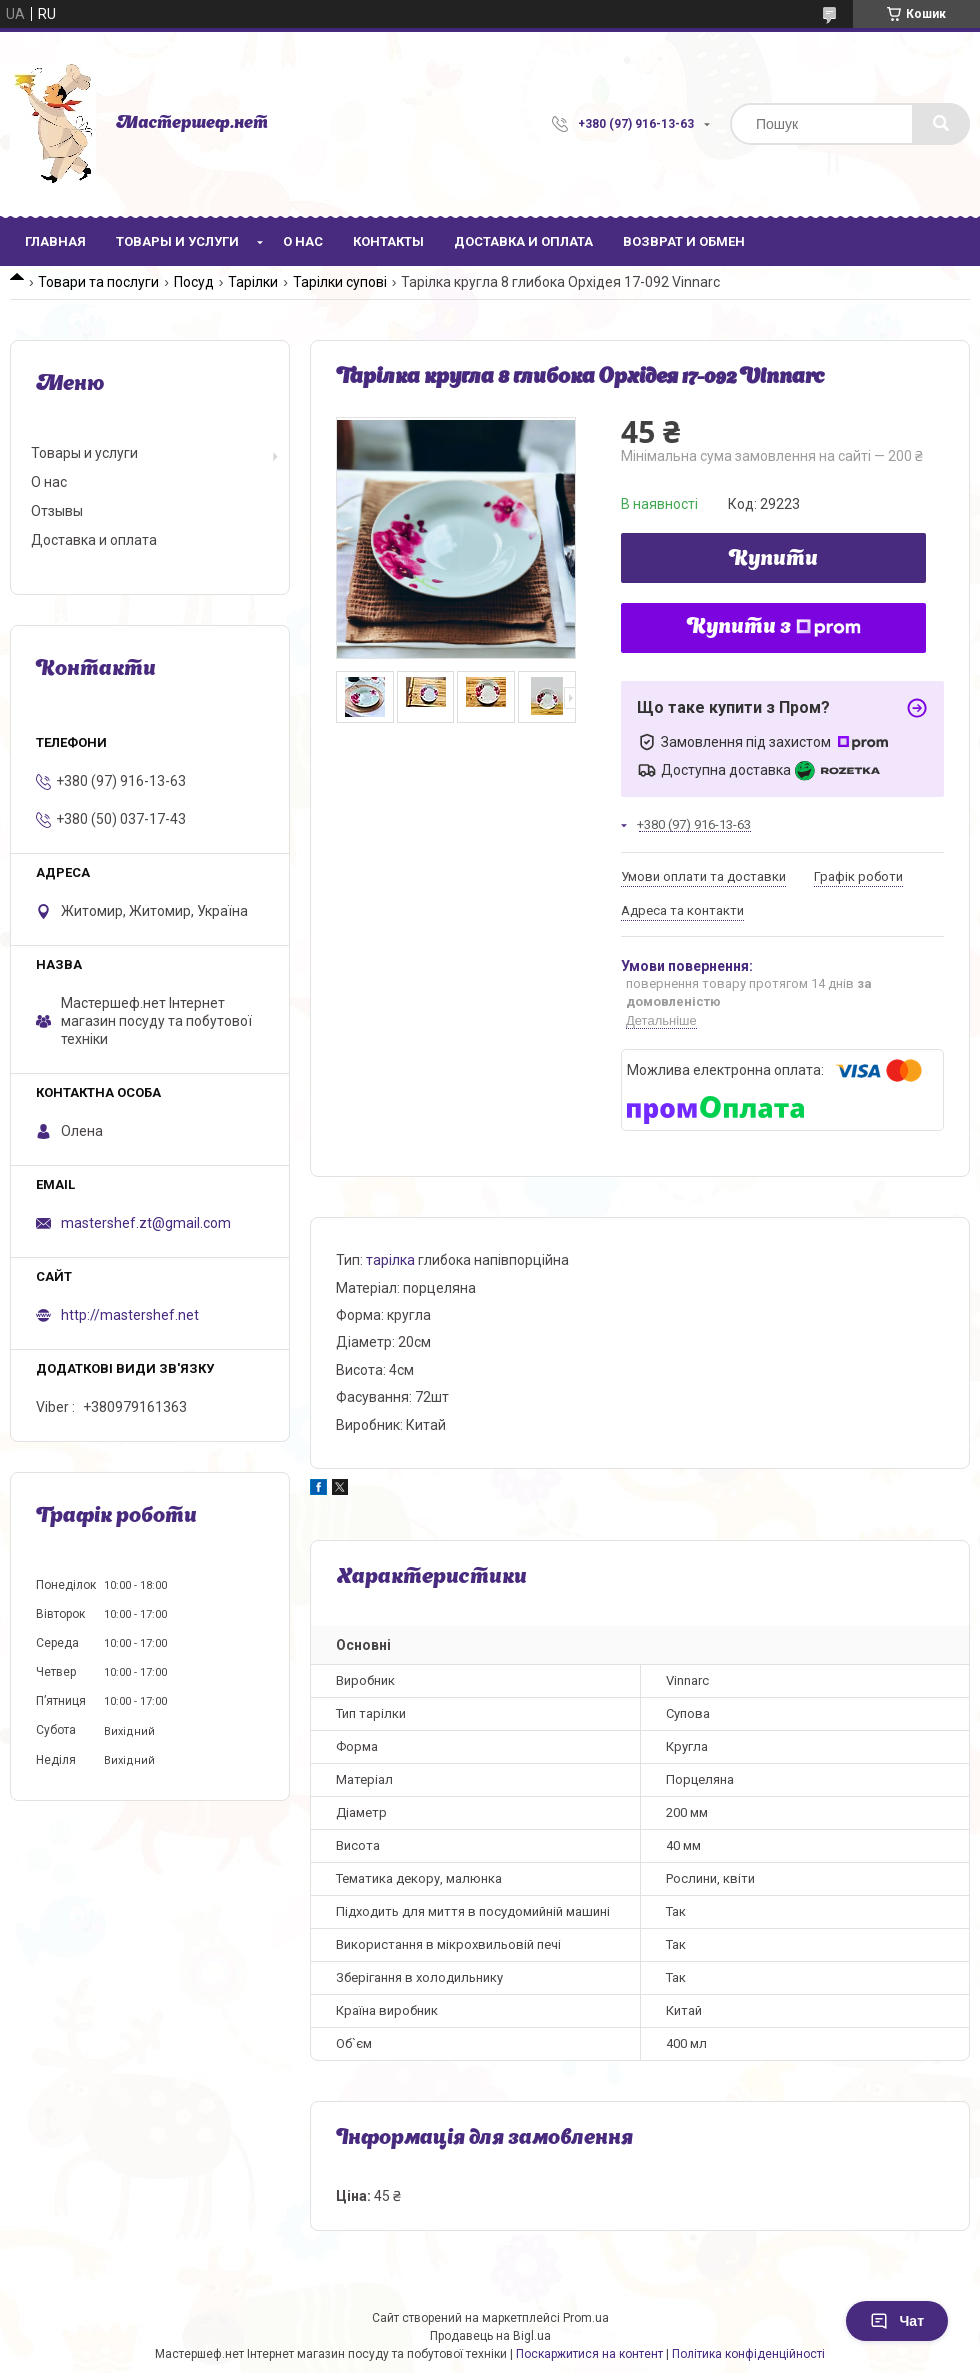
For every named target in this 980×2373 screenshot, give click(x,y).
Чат (897, 2321)
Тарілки (253, 282)
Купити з (774, 628)
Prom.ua (586, 2318)
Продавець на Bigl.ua (490, 2336)
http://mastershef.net (130, 1315)
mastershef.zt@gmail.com (146, 1223)
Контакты (388, 241)
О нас (303, 241)
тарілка (390, 1260)
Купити (773, 560)
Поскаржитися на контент (589, 2354)
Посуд (194, 282)
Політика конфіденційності (748, 2354)
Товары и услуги (177, 241)
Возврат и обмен (684, 241)
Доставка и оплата (523, 241)
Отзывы (57, 511)
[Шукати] (941, 124)
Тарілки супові (340, 282)
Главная (55, 241)
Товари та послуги (98, 282)
